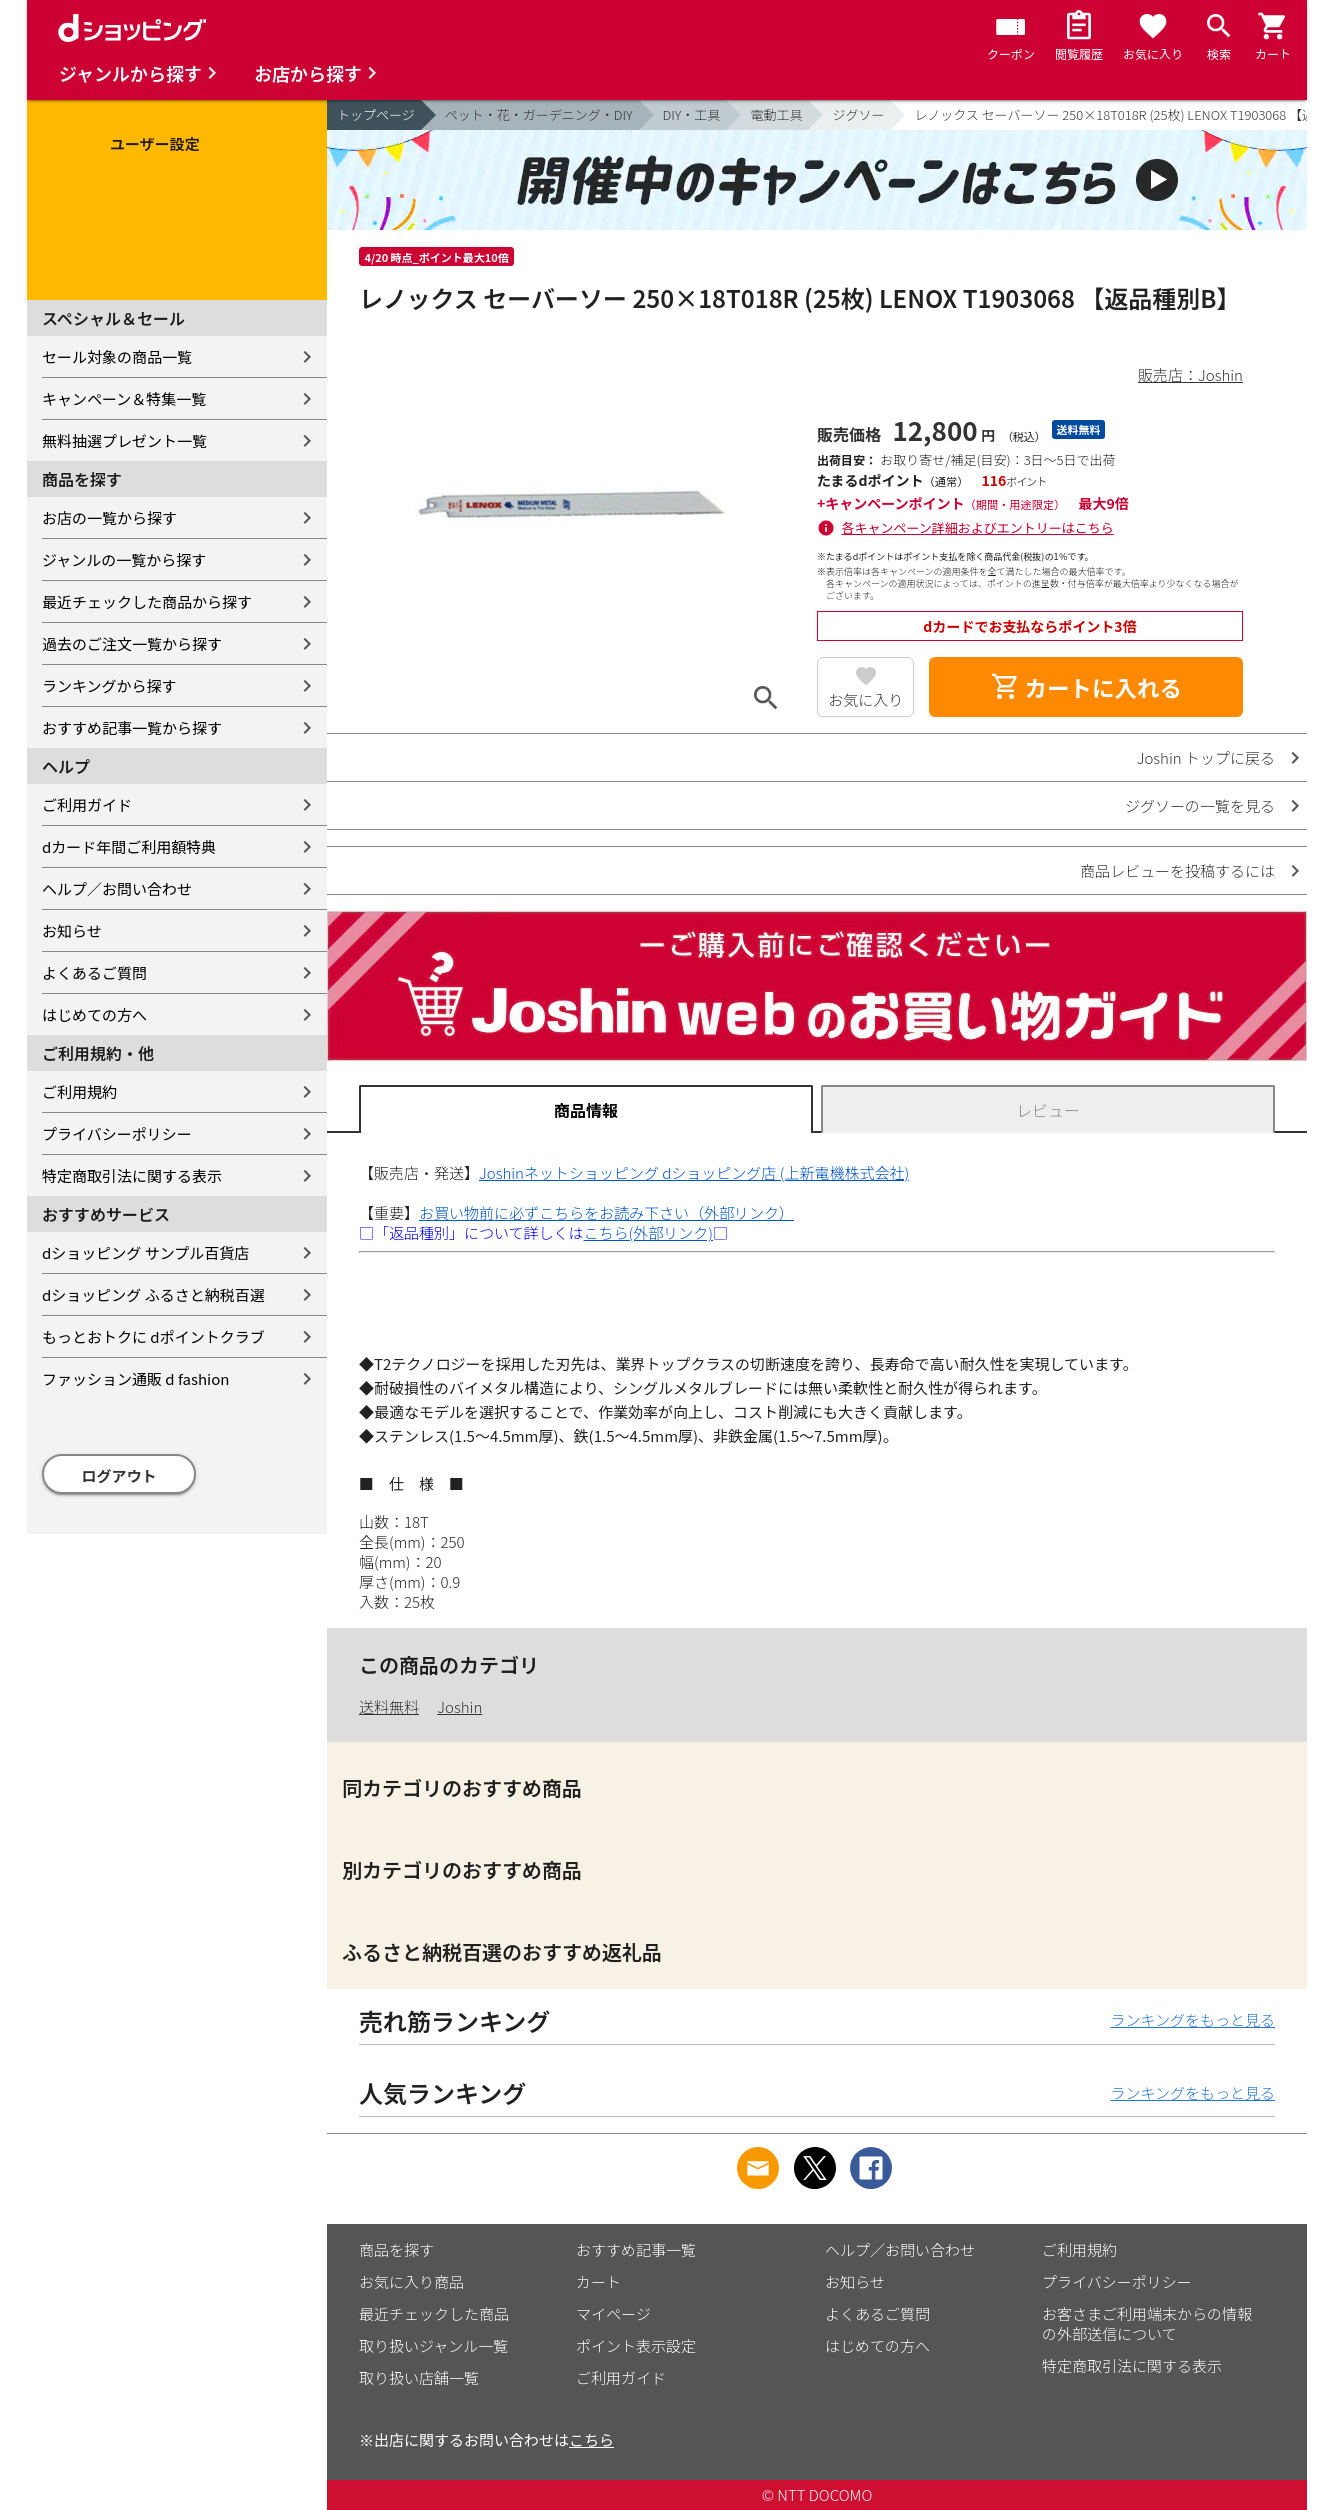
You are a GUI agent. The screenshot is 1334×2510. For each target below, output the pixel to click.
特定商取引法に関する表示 (132, 1175)
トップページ (376, 114)
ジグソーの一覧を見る (1200, 805)
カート (598, 2281)
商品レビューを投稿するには (1177, 870)
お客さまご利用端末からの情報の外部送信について (1147, 2323)
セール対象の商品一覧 (117, 356)
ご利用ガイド (87, 804)
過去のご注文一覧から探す (132, 643)
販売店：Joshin (1190, 374)
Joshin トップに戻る (1206, 757)
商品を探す (396, 2249)
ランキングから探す (109, 685)
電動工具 (776, 114)
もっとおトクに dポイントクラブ (153, 1336)
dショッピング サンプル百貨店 (145, 1252)
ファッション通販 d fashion (135, 1378)
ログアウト (119, 1475)
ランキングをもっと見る (1192, 2019)
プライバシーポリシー (117, 1133)
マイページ (613, 2313)
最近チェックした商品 (434, 2313)
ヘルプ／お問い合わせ (117, 888)
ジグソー (858, 114)
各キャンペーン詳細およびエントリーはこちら (978, 527)
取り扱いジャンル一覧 (433, 2345)
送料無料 (389, 1706)
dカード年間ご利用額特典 (129, 846)
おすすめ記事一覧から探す (132, 727)
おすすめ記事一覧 (636, 2249)
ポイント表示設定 (636, 2345)
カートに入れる (1086, 687)
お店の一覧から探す (109, 517)
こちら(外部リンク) (648, 1232)
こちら (591, 2439)
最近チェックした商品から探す (147, 601)
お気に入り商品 (411, 2281)
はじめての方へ (94, 1014)
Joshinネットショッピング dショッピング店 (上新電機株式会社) (694, 1172)
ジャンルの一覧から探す (124, 559)
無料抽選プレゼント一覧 (124, 440)
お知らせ (72, 930)
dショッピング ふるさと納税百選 (153, 1294)
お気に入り (865, 699)
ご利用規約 (79, 1091)
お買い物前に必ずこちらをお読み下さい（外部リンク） (606, 1212)
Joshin (459, 1706)
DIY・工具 (692, 114)
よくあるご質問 (94, 972)
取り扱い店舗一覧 (419, 2377)
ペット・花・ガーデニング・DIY (539, 114)
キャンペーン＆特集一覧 (124, 398)
